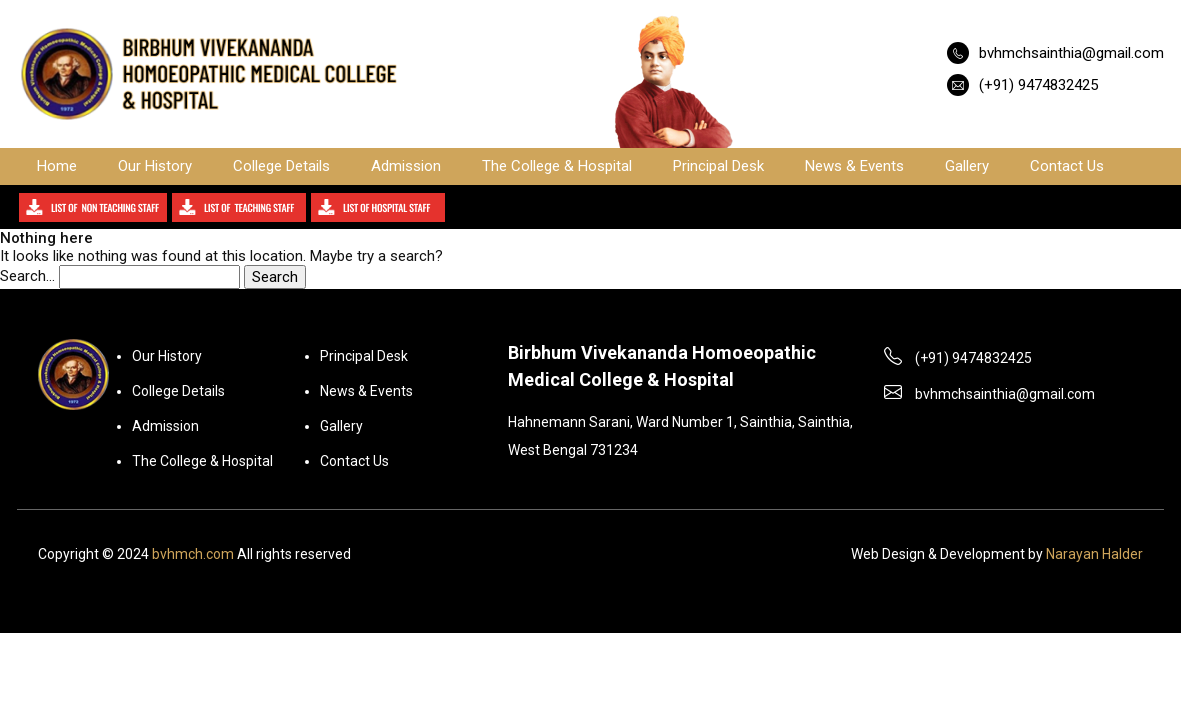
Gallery (967, 166)
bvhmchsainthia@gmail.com (1071, 53)
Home (57, 166)
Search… (27, 276)
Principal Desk (718, 166)
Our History (155, 166)
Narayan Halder (1094, 554)
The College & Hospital (557, 166)
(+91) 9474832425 (1038, 85)
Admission (406, 166)
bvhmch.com (193, 554)
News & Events (854, 166)
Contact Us (1067, 166)
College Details (281, 166)
